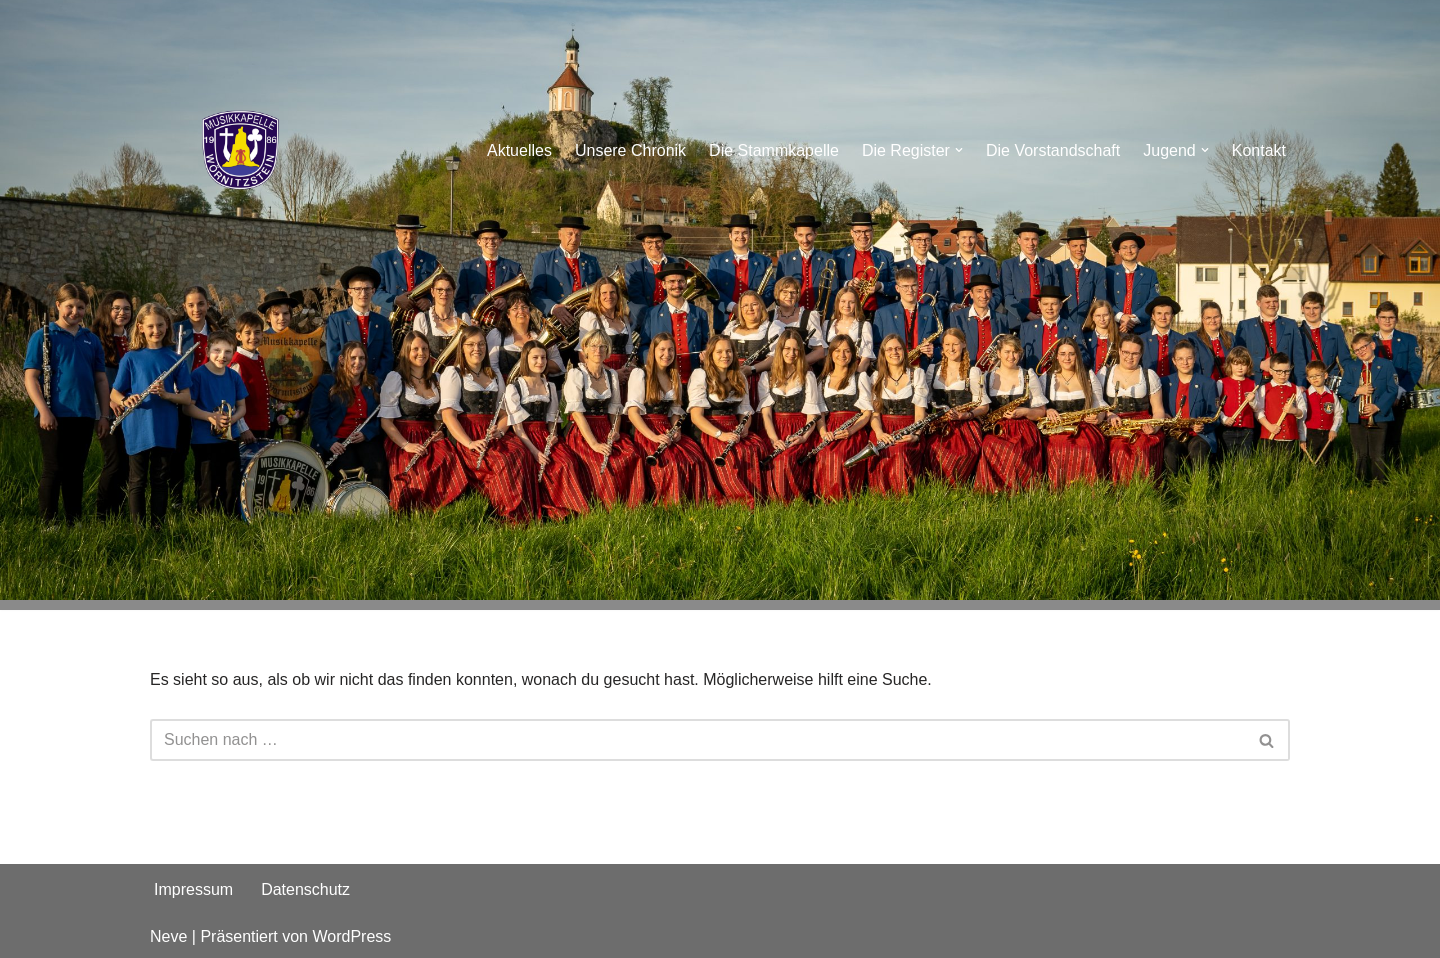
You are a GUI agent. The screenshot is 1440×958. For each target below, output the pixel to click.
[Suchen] (697, 740)
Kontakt (1259, 150)
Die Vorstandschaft (1053, 150)
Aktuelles (519, 150)
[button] (959, 150)
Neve (168, 936)
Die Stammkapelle (774, 150)
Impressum (193, 889)
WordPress (351, 936)
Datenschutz (305, 889)
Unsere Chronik (630, 150)
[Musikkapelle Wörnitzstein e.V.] (240, 150)
